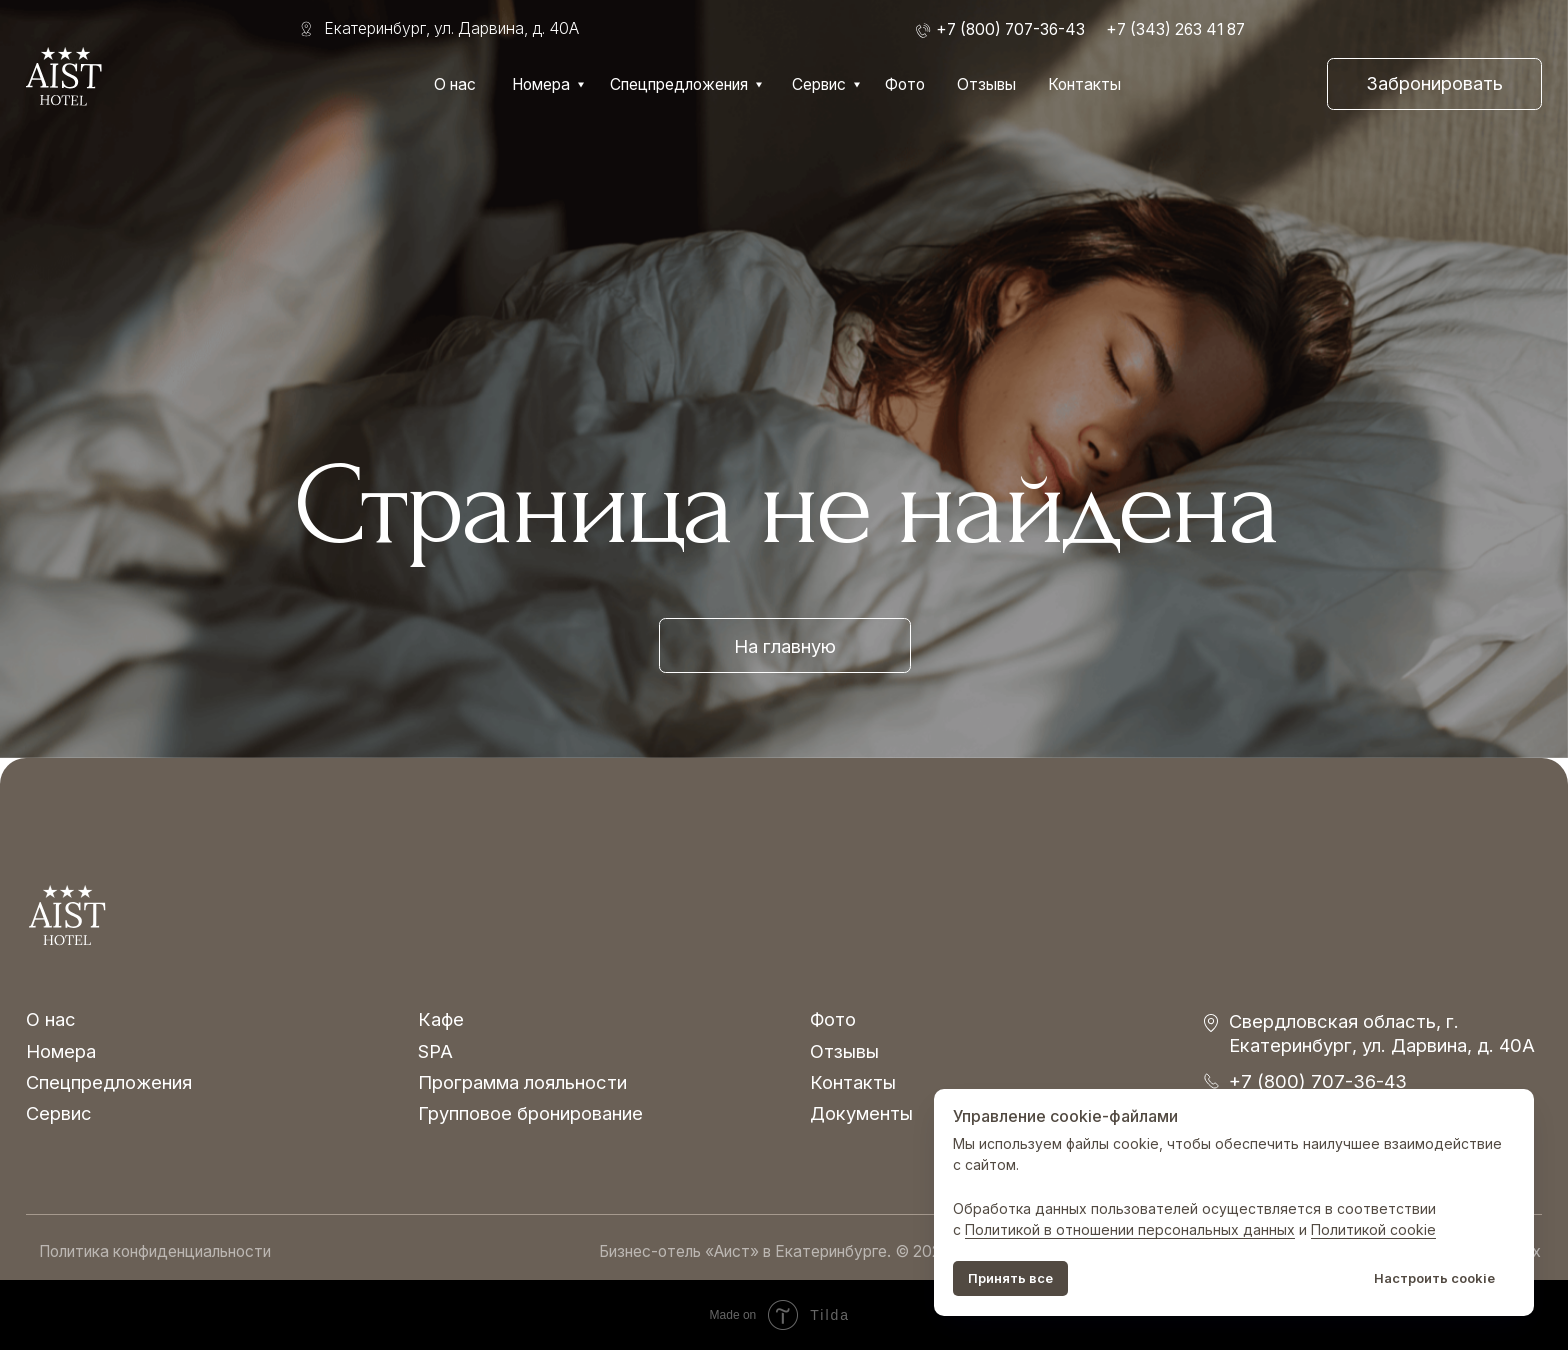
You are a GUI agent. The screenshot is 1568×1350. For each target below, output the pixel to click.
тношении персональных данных (1180, 1229)
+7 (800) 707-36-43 (1318, 1081)
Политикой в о (1015, 1229)
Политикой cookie (1373, 1229)
